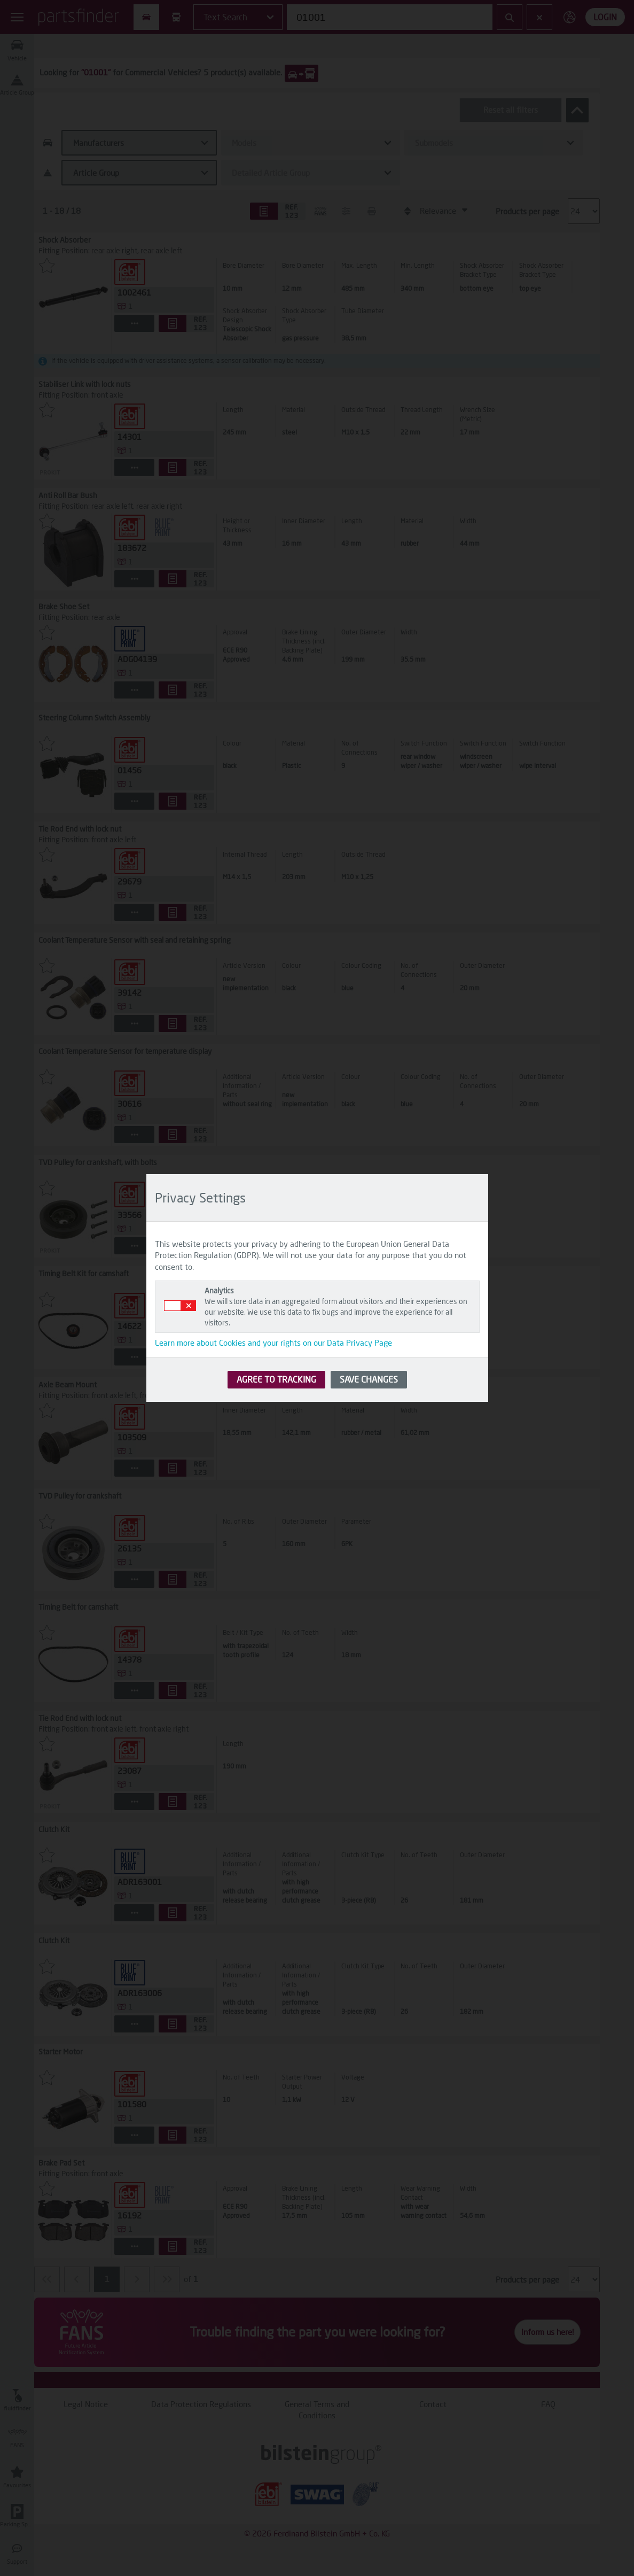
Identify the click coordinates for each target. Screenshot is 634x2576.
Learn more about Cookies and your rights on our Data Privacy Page (273, 1342)
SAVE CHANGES (369, 1379)
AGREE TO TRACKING (276, 1379)
